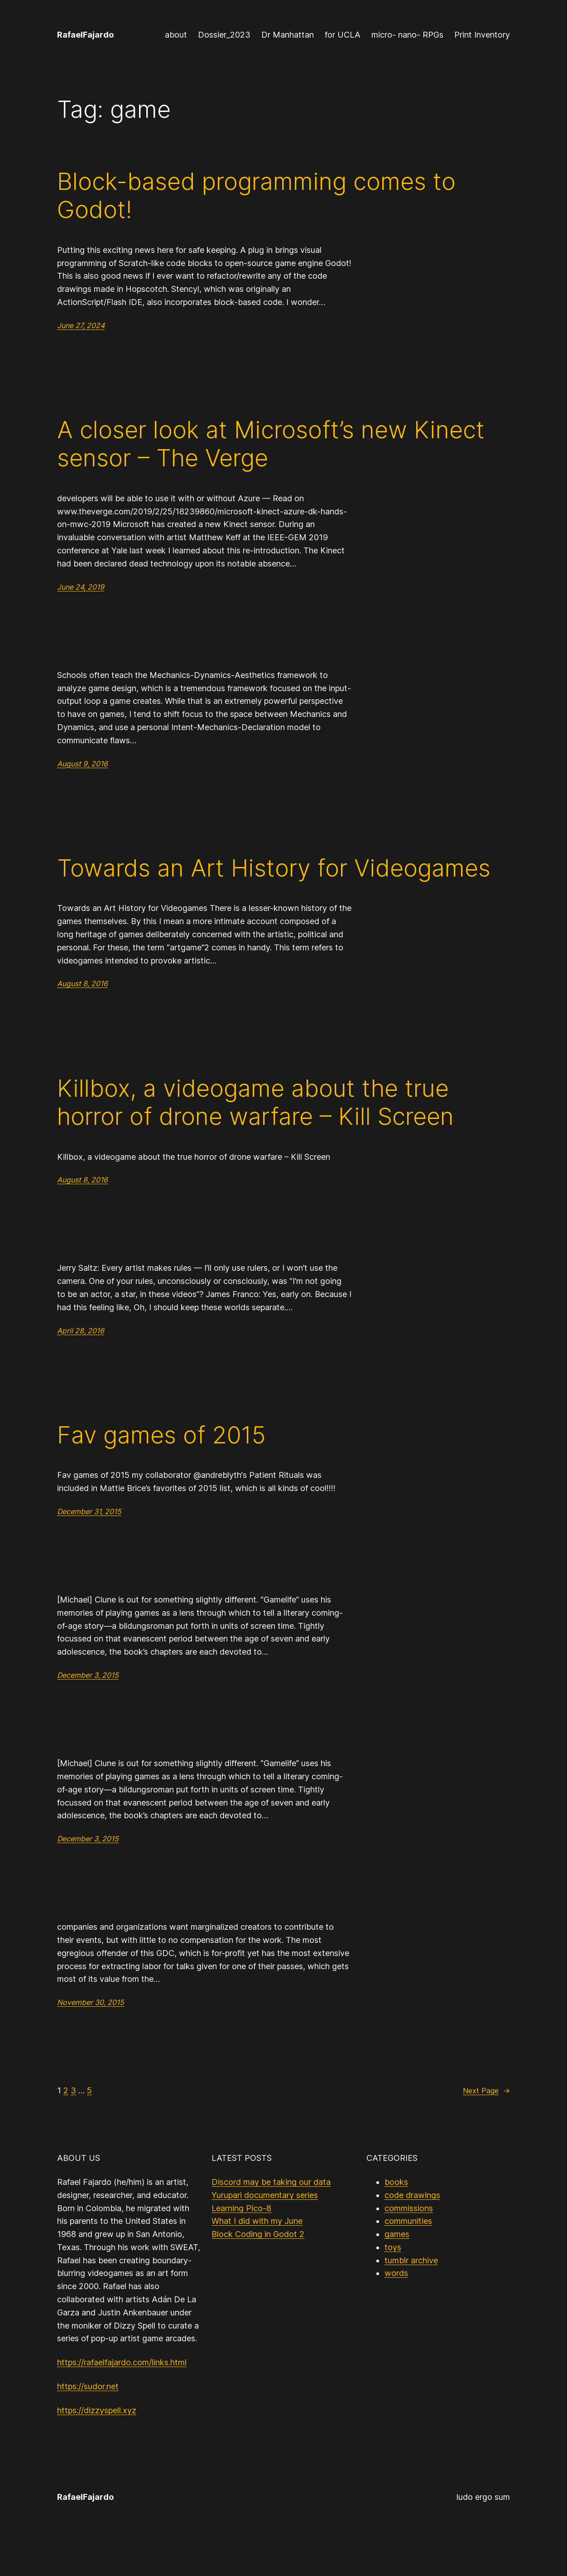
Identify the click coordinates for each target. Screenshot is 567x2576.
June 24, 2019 (80, 586)
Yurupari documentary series (264, 2195)
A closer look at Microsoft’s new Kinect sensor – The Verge (271, 444)
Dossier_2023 (224, 34)
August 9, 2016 (82, 763)
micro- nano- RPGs (407, 34)
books (396, 2182)
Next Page (486, 2091)
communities (408, 2221)
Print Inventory (482, 34)
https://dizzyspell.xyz (96, 2410)
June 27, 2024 (81, 325)
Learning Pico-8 (241, 2208)
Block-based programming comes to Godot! (256, 196)
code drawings (412, 2195)
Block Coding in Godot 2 (257, 2234)
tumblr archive (411, 2260)
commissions (408, 2208)
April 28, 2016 (80, 1330)
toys (392, 2247)
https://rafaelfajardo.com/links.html (122, 2362)
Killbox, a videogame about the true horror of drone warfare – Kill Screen (255, 1103)
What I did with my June (257, 2221)
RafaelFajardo (85, 34)
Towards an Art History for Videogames (273, 868)
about (176, 34)
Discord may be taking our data (271, 2182)
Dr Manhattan (287, 34)
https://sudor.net (88, 2386)
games (396, 2234)
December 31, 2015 (89, 1511)
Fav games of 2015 (161, 1435)
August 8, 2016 (82, 983)
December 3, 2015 (88, 1675)
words (396, 2273)
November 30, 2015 (90, 2002)
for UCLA (342, 34)
